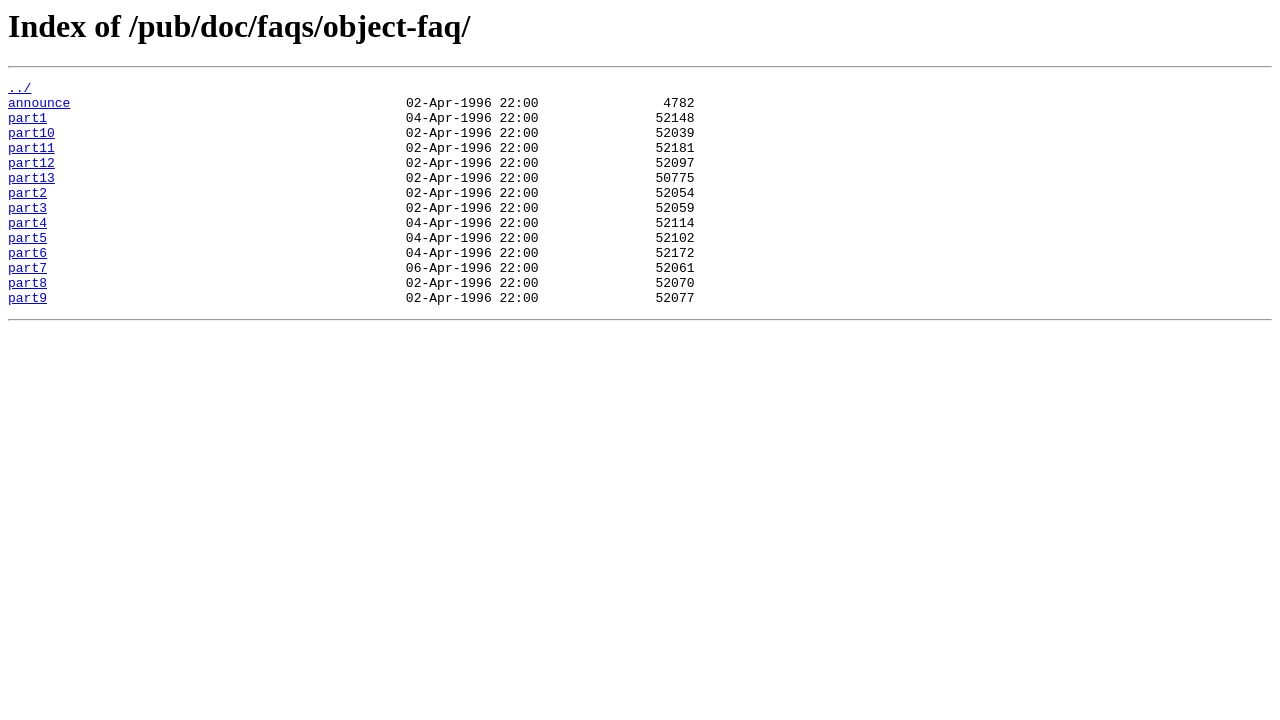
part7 (27, 306)
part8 (27, 324)
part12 (31, 180)
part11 (31, 162)
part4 (27, 252)
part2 (27, 216)
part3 (27, 234)
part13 (31, 198)
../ (19, 90)
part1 (27, 126)
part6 (27, 288)
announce (39, 108)
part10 (31, 144)
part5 (27, 270)
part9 (27, 342)
